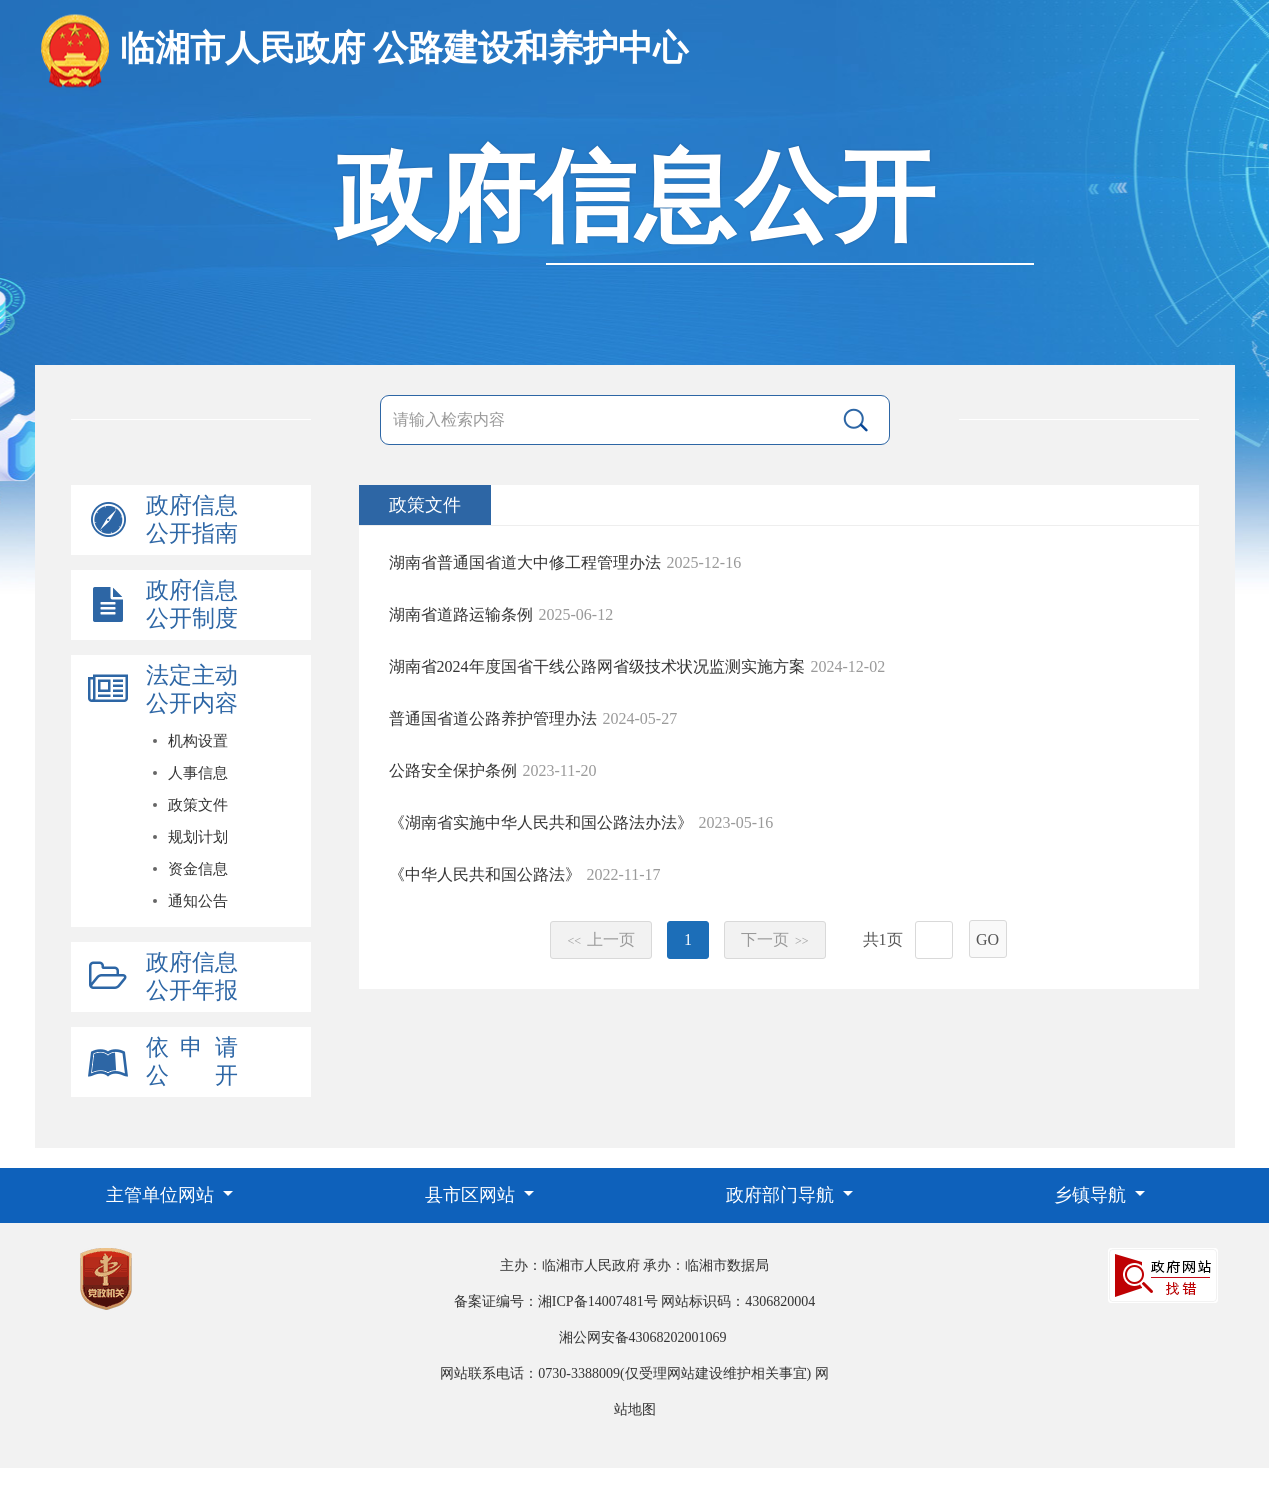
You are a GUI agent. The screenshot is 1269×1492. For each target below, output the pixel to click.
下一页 (775, 939)
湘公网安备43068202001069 (643, 1337)
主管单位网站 (162, 1195)
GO (987, 939)
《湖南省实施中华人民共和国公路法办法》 (541, 822)
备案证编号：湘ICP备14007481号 (556, 1301)
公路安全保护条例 (453, 770)
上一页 (601, 939)
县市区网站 (472, 1195)
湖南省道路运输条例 (461, 614)
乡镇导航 (1092, 1195)
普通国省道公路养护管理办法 (493, 718)
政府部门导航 (782, 1195)
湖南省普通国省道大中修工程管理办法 (525, 562)
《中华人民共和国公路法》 (485, 874)
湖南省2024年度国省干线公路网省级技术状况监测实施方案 (597, 666)
